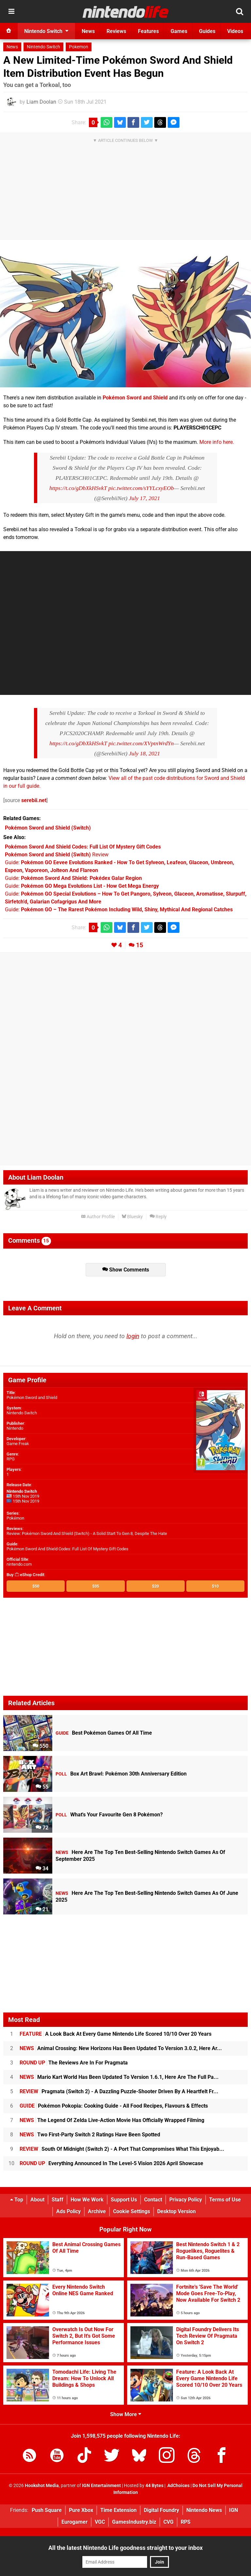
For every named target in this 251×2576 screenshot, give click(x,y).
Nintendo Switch (43, 47)
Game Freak (18, 1443)
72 (42, 1828)
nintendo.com (19, 1564)
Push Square (47, 2510)
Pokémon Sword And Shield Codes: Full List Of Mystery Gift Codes (67, 1548)
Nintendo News (204, 2510)
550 (40, 1746)
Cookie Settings (131, 2211)
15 (139, 945)
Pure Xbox (81, 2510)
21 (42, 1909)
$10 (215, 1586)
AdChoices (178, 2485)
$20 (155, 1586)
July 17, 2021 (144, 498)
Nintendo (15, 1428)
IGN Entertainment (101, 2485)
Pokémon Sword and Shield (135, 398)
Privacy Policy (185, 2200)
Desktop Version (176, 2211)
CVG (168, 2522)
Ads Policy (68, 2211)
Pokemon (78, 47)
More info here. (216, 442)
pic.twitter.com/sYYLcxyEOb (141, 488)
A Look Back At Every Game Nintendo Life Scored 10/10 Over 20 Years (115, 2034)
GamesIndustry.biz (134, 2522)
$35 (95, 1586)
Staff (57, 2200)
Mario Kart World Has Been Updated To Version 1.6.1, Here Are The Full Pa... (119, 2077)
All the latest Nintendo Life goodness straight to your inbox (125, 2547)
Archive (97, 2211)
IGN (233, 2510)
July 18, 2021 (144, 753)
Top (16, 2200)
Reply (158, 1217)
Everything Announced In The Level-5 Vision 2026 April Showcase (111, 2163)
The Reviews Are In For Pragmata (74, 2063)
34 (42, 1868)
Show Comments (125, 1270)
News (12, 47)
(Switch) (48, 828)
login (132, 1336)
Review (57, 854)
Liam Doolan (41, 102)
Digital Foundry (161, 2510)
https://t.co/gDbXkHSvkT (78, 488)
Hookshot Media (42, 2485)
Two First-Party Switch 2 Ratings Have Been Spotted (90, 2134)
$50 (35, 1586)
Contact (153, 2200)
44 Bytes (154, 2485)
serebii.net (33, 800)
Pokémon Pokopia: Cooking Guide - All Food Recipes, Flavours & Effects (114, 2106)
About (37, 2200)
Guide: (73, 878)
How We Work (87, 2200)
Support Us (124, 2200)
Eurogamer (74, 2522)
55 (42, 1787)
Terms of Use (225, 2200)
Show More (125, 2414)
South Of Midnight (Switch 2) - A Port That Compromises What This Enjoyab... (122, 2149)
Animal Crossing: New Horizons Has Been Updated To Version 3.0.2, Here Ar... (121, 2048)
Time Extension (118, 2510)
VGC (100, 2522)
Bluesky (132, 1217)
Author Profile (98, 1217)
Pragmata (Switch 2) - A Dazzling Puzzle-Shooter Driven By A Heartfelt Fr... (119, 2091)
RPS (186, 2522)
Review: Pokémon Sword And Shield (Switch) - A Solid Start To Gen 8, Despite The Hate (87, 1533)
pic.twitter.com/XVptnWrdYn (141, 743)
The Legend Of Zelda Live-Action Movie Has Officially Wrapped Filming (112, 2120)
